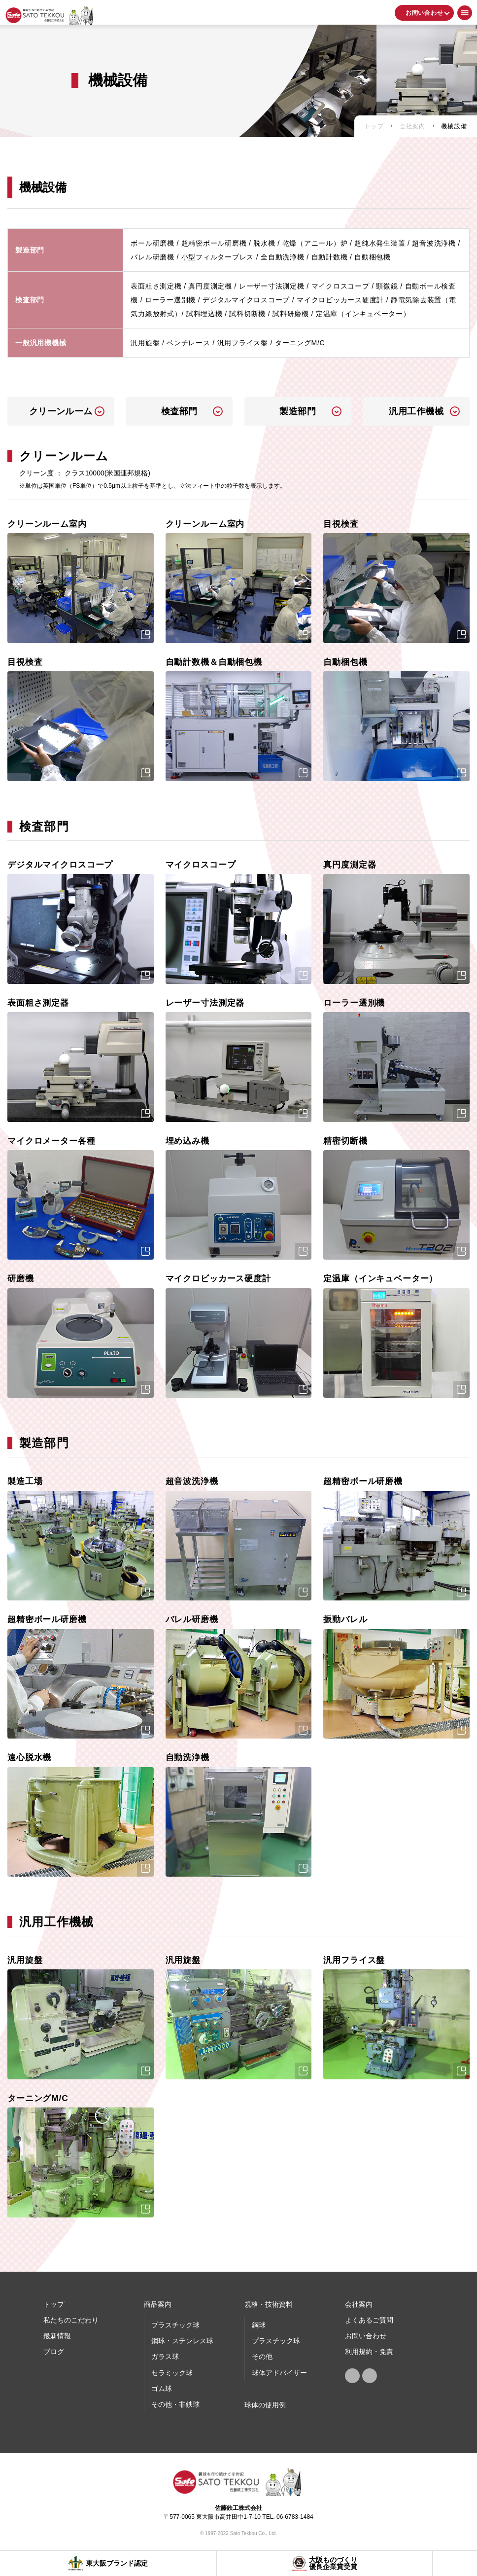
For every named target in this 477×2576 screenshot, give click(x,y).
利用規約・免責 (369, 2352)
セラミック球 (172, 2373)
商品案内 (157, 2304)
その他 (262, 2356)
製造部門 (297, 411)
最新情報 (57, 2336)
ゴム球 (161, 2389)
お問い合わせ (424, 12)
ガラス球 (165, 2356)
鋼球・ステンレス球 (182, 2341)
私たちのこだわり (71, 2320)
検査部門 (179, 411)
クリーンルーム (61, 411)
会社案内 (359, 2304)
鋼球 (259, 2325)
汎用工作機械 (416, 411)
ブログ (53, 2352)
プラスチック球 (175, 2325)
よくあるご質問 (369, 2320)
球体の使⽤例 (265, 2405)
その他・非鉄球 (175, 2404)
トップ (53, 2304)
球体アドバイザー (279, 2373)
